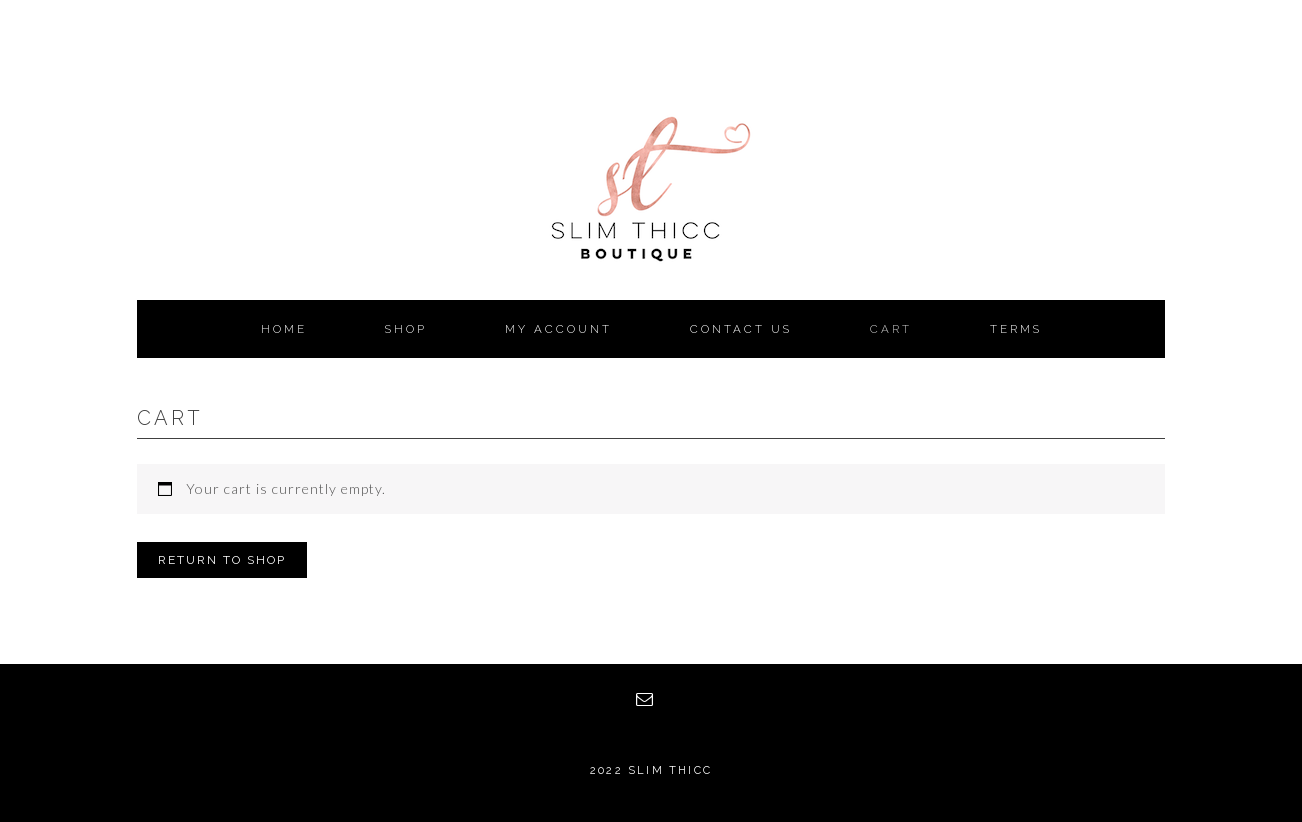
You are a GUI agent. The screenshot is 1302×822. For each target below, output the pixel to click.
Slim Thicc (651, 230)
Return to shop (222, 560)
